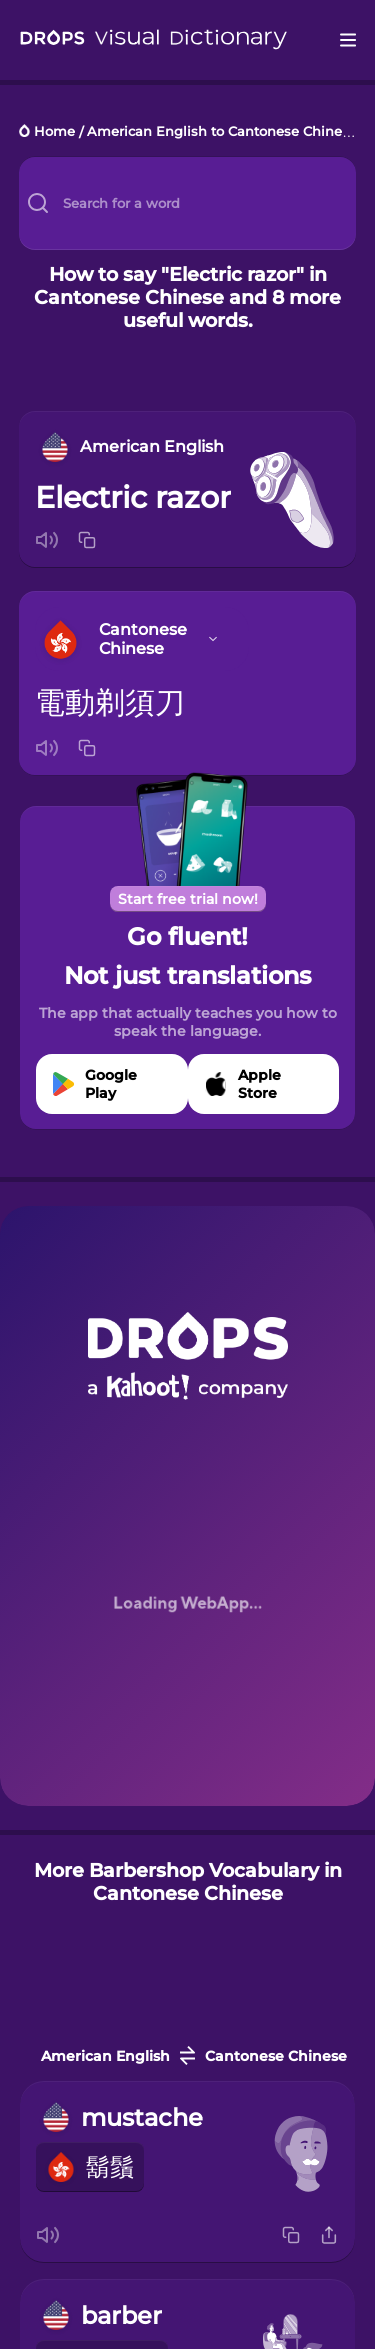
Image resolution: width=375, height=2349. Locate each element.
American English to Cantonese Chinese (222, 132)
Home (54, 132)
